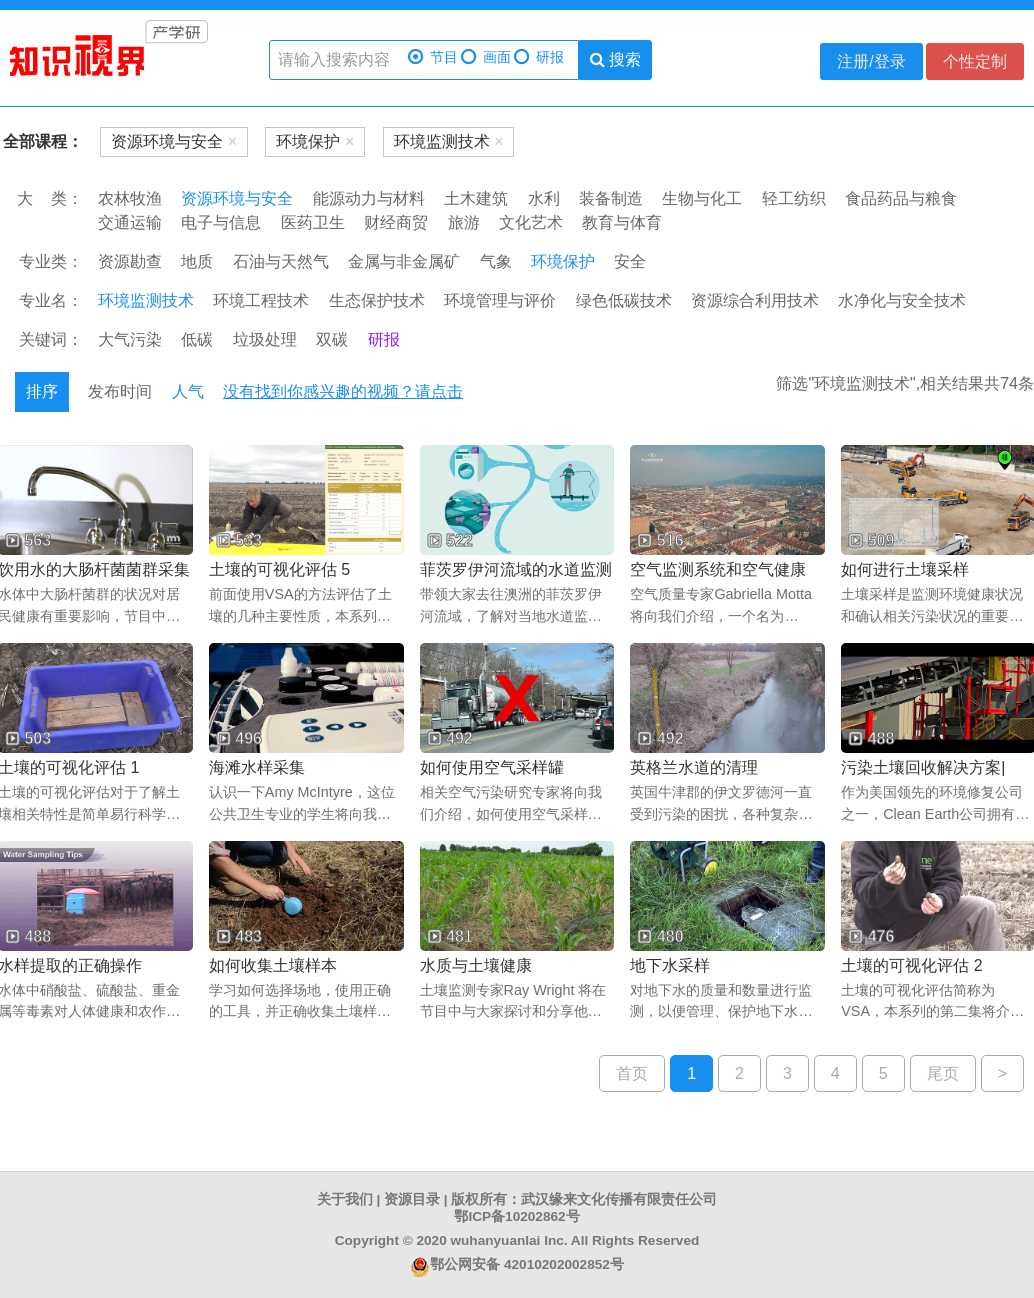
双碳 (332, 339)
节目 (433, 57)
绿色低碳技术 (624, 300)
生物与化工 (702, 198)
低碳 (197, 339)
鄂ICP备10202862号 (516, 1216)
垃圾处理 (265, 339)
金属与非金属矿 (404, 261)
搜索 (615, 59)
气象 (496, 261)
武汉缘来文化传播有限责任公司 (619, 1199)
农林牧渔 (130, 198)
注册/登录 (871, 61)
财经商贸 (396, 222)
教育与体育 (622, 222)
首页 (632, 1073)
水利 (544, 198)
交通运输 (130, 222)
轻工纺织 (794, 198)
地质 (197, 261)
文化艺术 (531, 222)
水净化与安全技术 (902, 300)
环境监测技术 (146, 300)
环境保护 (563, 261)
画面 (486, 57)
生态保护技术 (377, 300)
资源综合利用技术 (755, 300)
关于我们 (345, 1199)
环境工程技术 (261, 300)
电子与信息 (221, 222)
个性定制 (975, 61)
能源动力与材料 (369, 198)
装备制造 (611, 198)
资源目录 (412, 1199)
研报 (539, 57)
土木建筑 (476, 198)
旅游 (464, 222)
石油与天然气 (281, 261)
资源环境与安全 (237, 198)
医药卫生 (313, 222)
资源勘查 (130, 261)
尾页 (943, 1073)
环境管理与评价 (500, 300)
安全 (630, 261)
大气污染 (130, 339)
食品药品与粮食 (901, 198)
